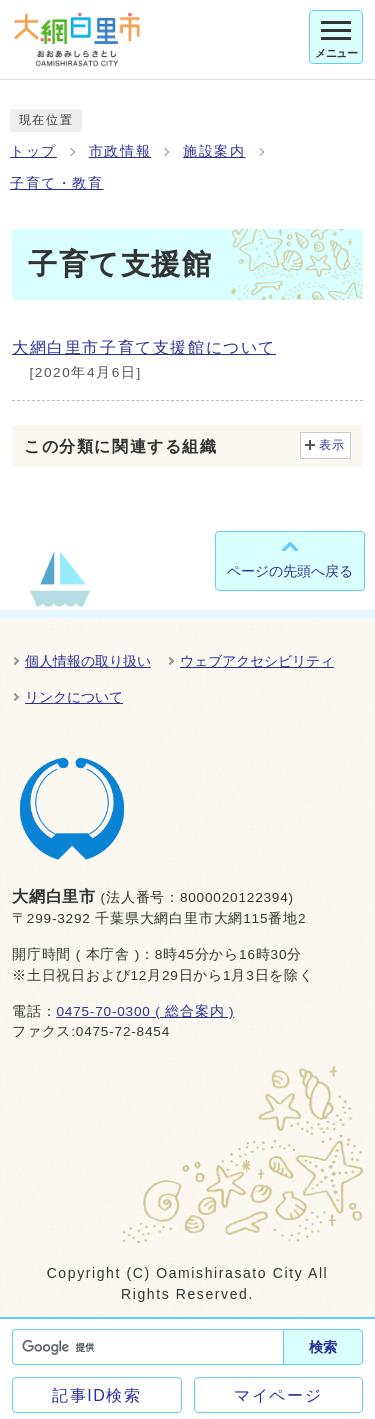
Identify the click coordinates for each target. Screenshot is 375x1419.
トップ (33, 151)
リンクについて (74, 697)
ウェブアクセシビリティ (257, 661)
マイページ (278, 1395)
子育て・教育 (57, 183)
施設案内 (214, 151)
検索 (323, 1347)
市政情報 (120, 151)
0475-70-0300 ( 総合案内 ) (145, 1011)
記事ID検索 (97, 1395)
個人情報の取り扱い (88, 661)
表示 (332, 445)
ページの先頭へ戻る (290, 571)
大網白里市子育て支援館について (144, 347)
